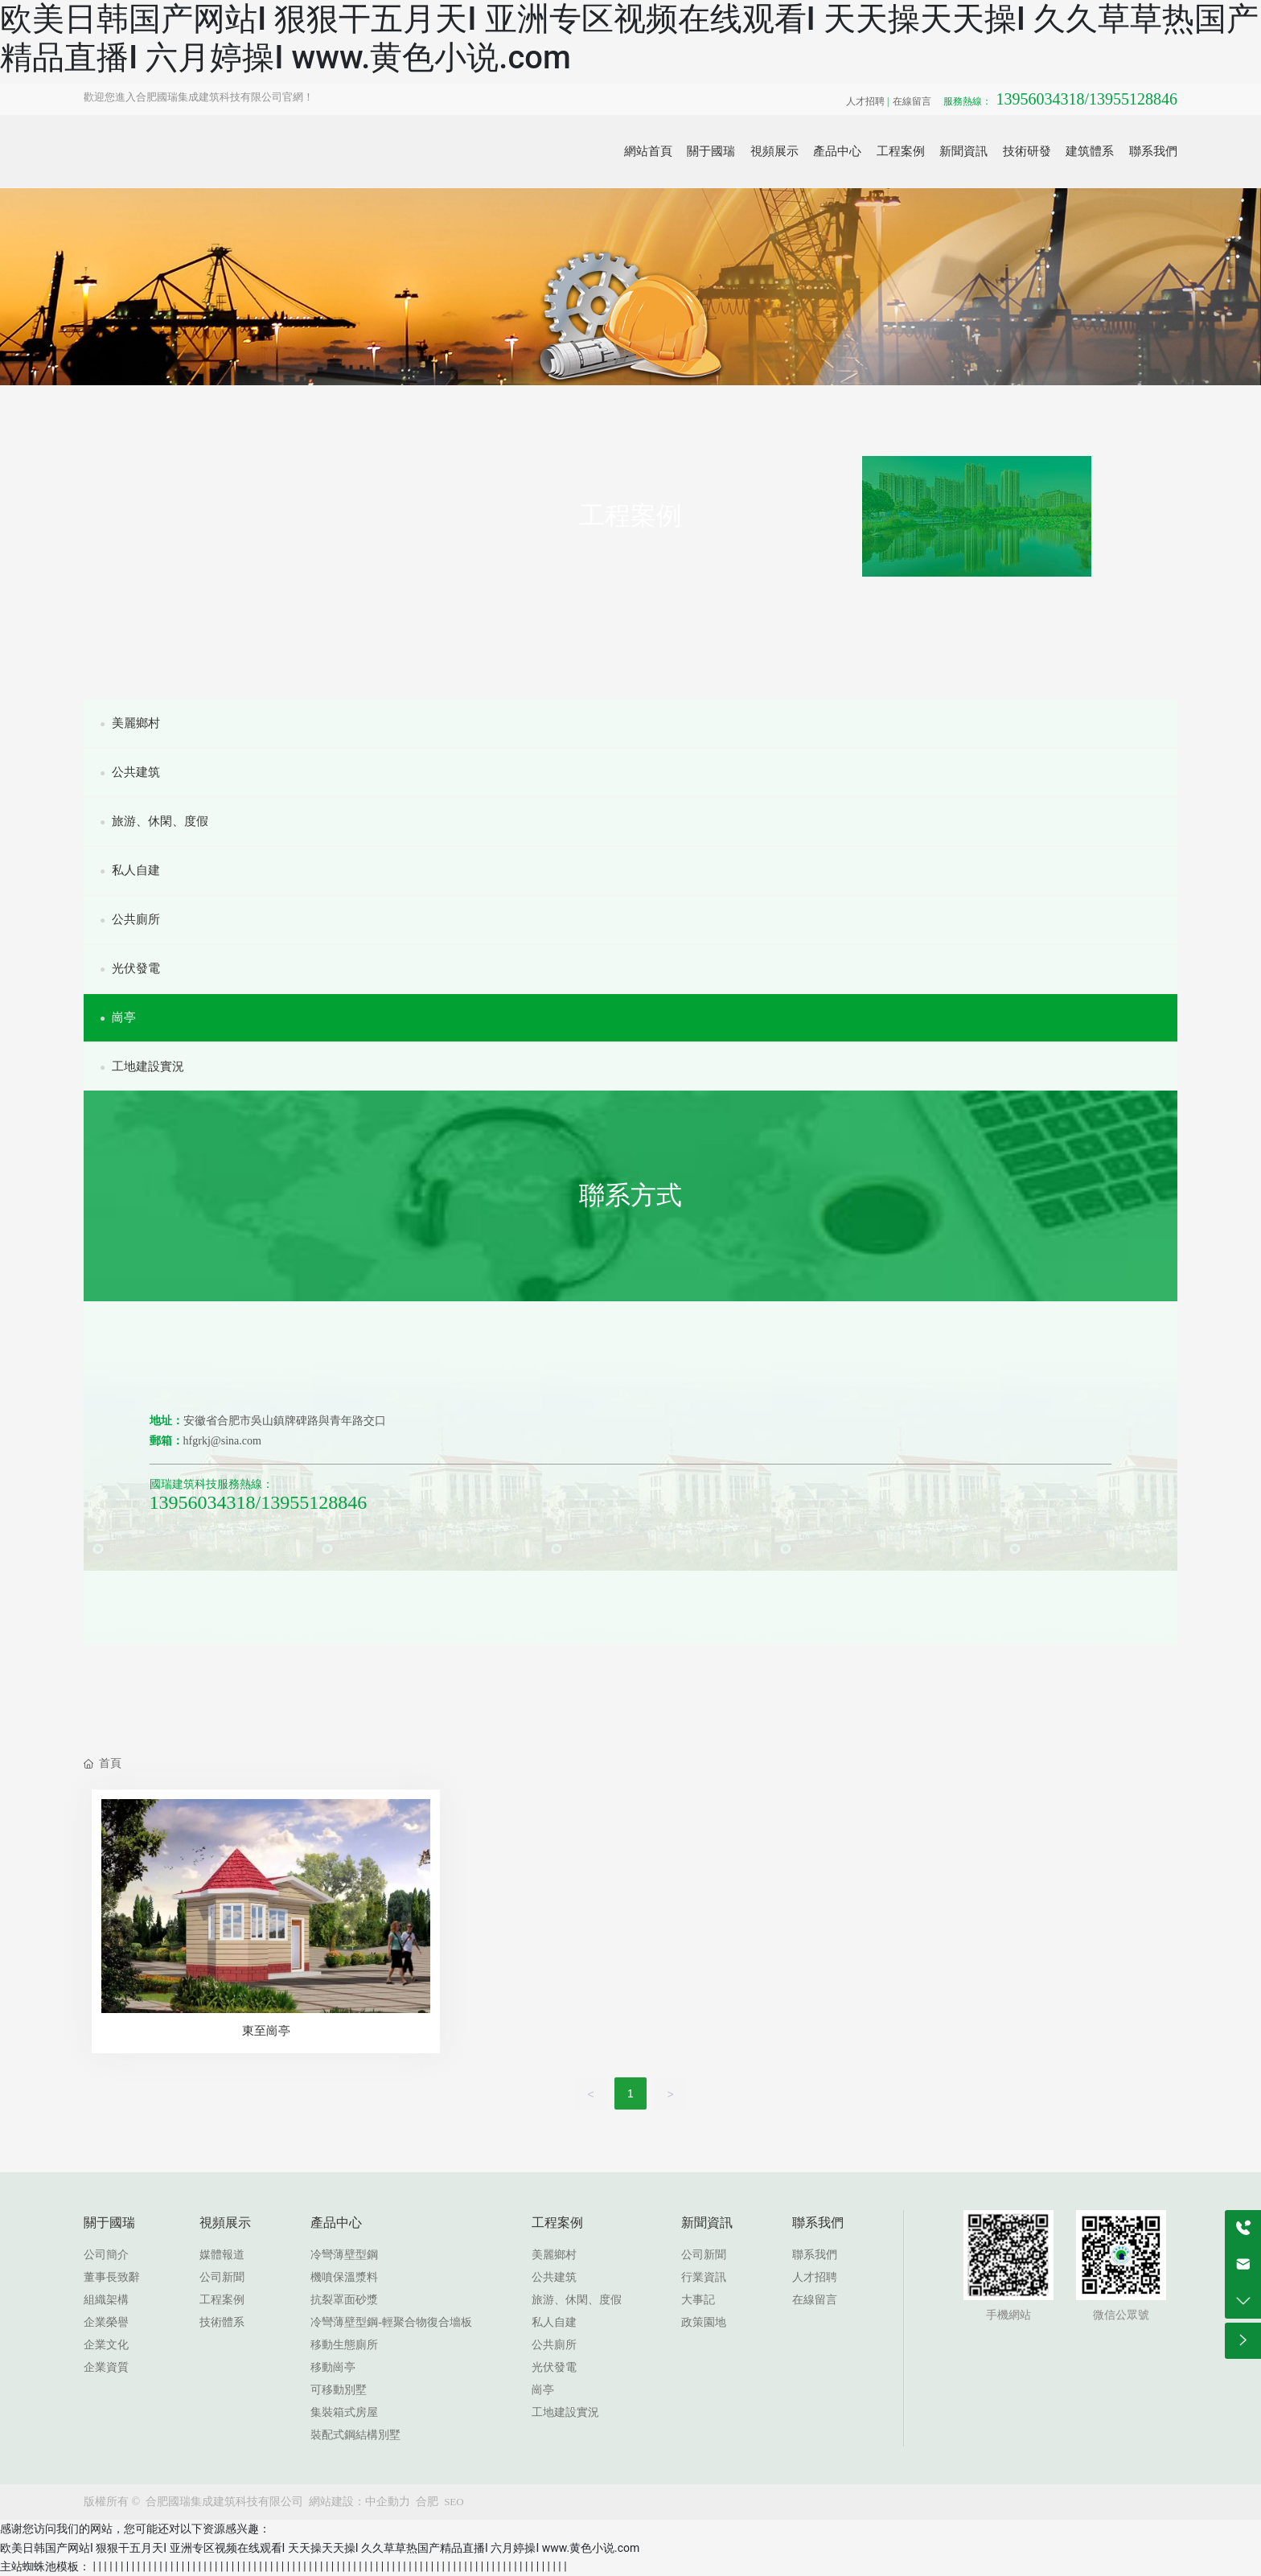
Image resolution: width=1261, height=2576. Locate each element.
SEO (454, 2502)
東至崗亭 (266, 2030)
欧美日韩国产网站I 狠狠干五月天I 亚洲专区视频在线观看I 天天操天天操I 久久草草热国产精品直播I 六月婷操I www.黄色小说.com (319, 2547)
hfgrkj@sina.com (222, 1441)
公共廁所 (130, 919)
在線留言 (912, 101)
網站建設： (337, 2502)
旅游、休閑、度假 (154, 821)
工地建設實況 (142, 1066)
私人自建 (130, 870)
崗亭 (118, 1017)
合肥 (427, 2502)
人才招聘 (865, 101)
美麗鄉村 (130, 723)
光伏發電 (130, 968)
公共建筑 (130, 772)
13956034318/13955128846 (1060, 99)
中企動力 (387, 2502)
